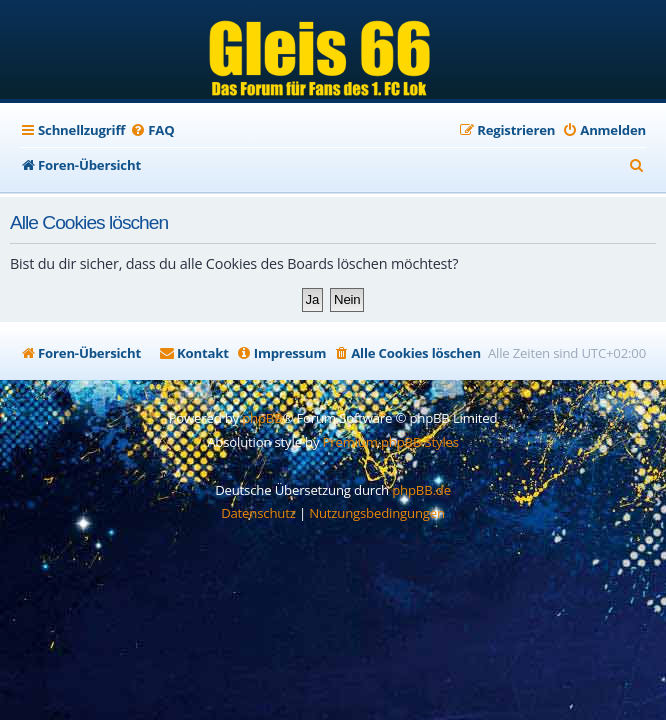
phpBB (262, 418)
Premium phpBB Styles (391, 442)
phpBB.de (421, 490)
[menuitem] (152, 130)
